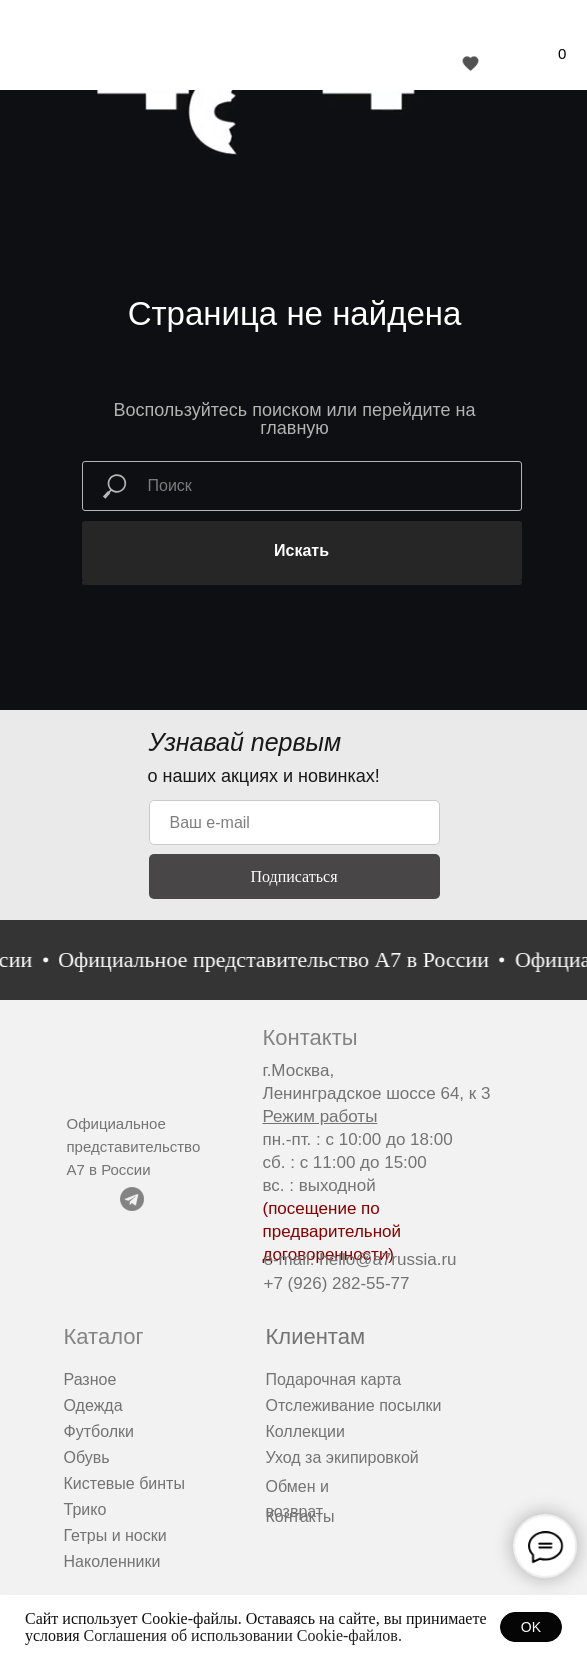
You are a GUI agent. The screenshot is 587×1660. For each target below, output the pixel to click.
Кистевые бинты (124, 1483)
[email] (294, 822)
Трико (85, 1509)
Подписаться (293, 876)
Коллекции (305, 1431)
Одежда (93, 1405)
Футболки (99, 1431)
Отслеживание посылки (354, 1405)
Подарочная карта (334, 1379)
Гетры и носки (115, 1535)
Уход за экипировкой (342, 1457)
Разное (90, 1379)
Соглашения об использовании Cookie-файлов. (243, 1635)
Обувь (87, 1457)
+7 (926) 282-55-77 (337, 1283)
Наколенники (112, 1561)
